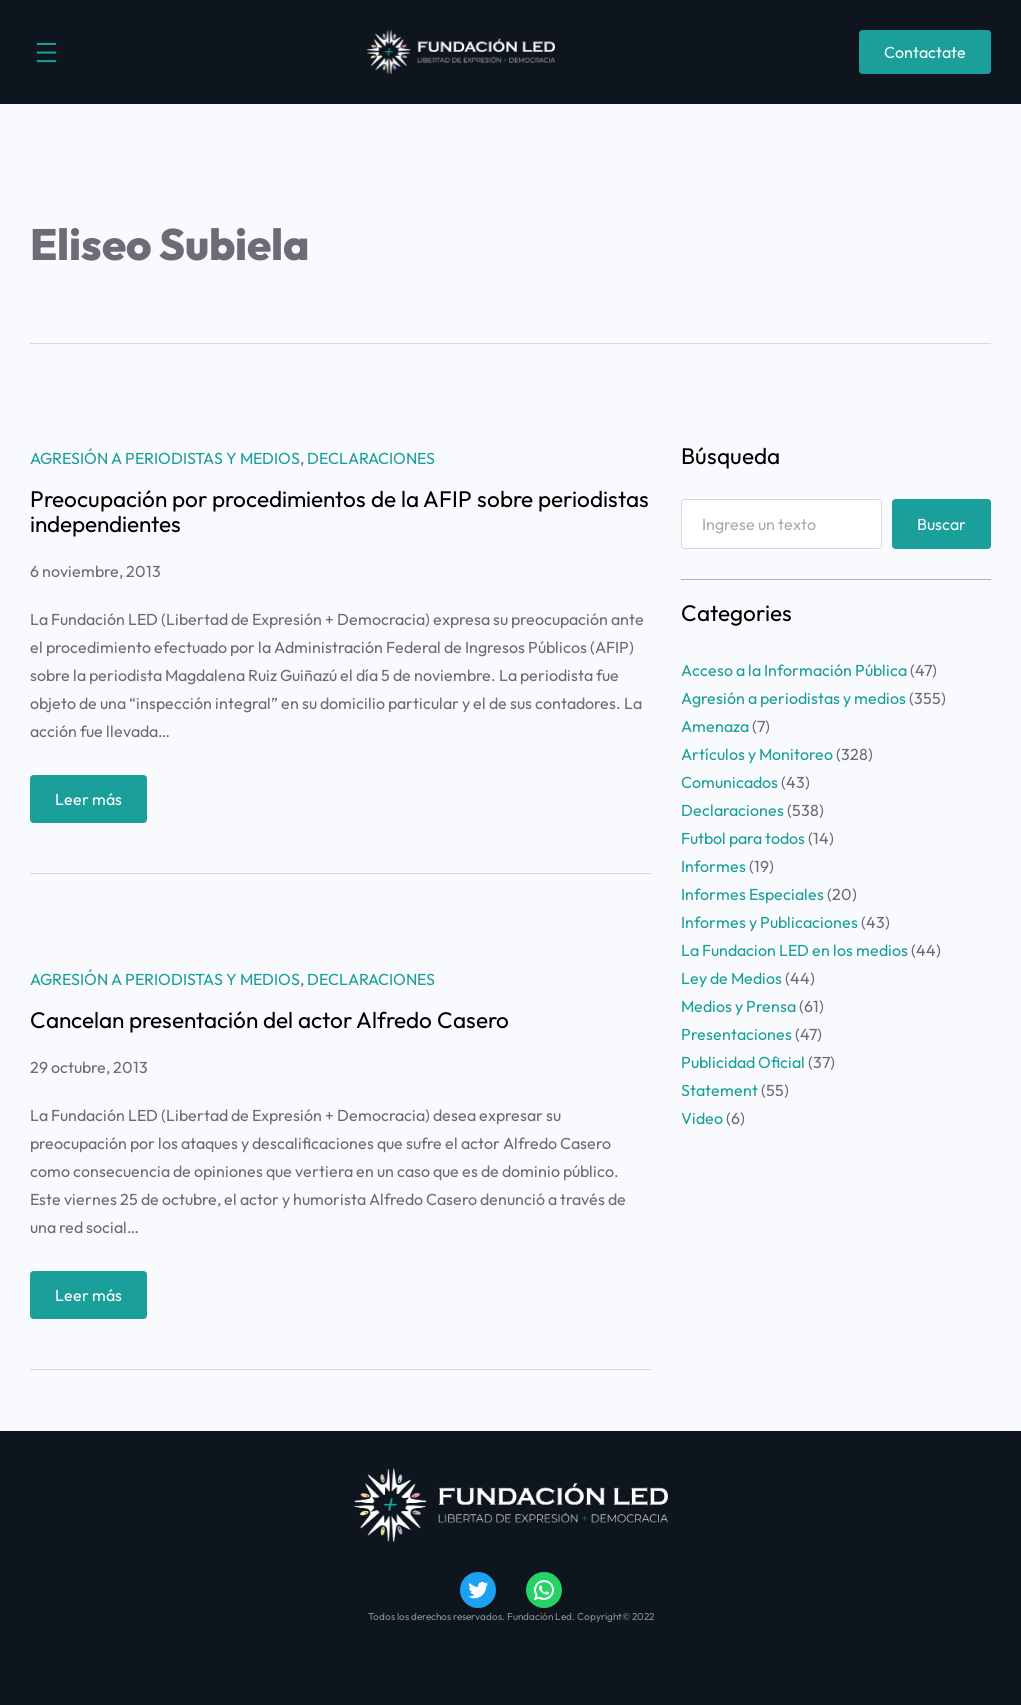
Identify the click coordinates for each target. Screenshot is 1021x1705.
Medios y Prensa (738, 1006)
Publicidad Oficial (743, 1062)
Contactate (925, 52)
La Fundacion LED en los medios (794, 950)
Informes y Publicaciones (769, 922)
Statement (719, 1090)
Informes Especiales (752, 894)
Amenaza (715, 726)
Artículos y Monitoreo (757, 754)
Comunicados (729, 782)
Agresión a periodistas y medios (165, 458)
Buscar (941, 524)
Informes (713, 866)
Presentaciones (736, 1034)
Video (702, 1118)
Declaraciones (371, 458)
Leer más (95, 803)
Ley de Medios (731, 978)
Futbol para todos (743, 838)
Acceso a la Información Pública (794, 670)
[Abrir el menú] (46, 52)
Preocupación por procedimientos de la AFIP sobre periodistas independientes (339, 512)
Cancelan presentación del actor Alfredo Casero (269, 1020)
